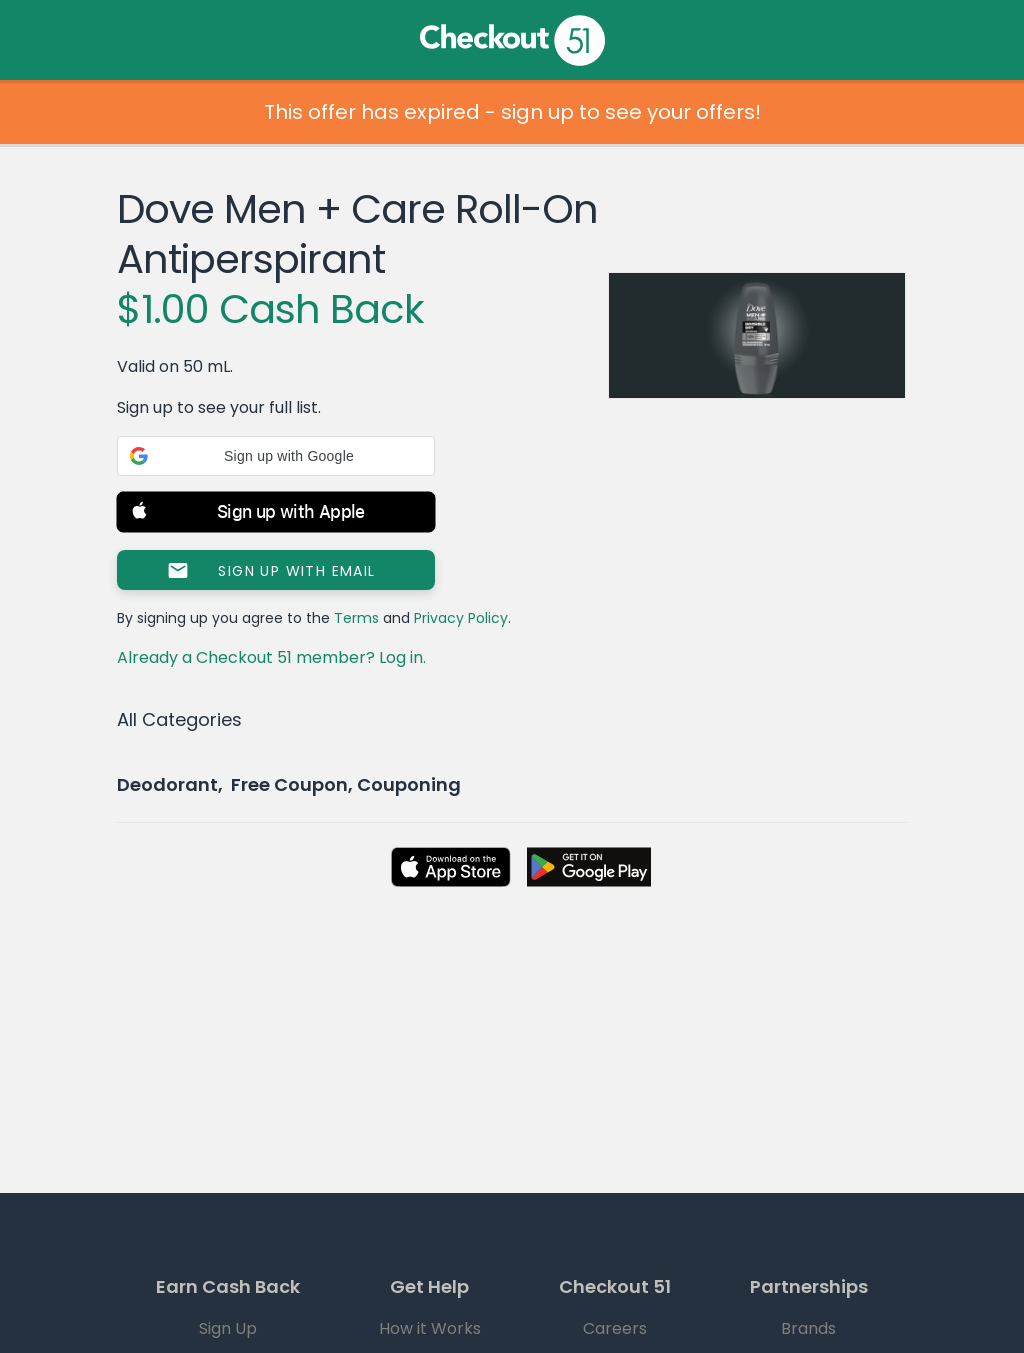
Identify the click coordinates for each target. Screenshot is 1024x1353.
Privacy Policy (461, 618)
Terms (356, 618)
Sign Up (228, 1328)
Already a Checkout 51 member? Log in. (271, 657)
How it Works (430, 1328)
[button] (276, 456)
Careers (615, 1328)
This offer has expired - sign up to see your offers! (512, 112)
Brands (808, 1328)
